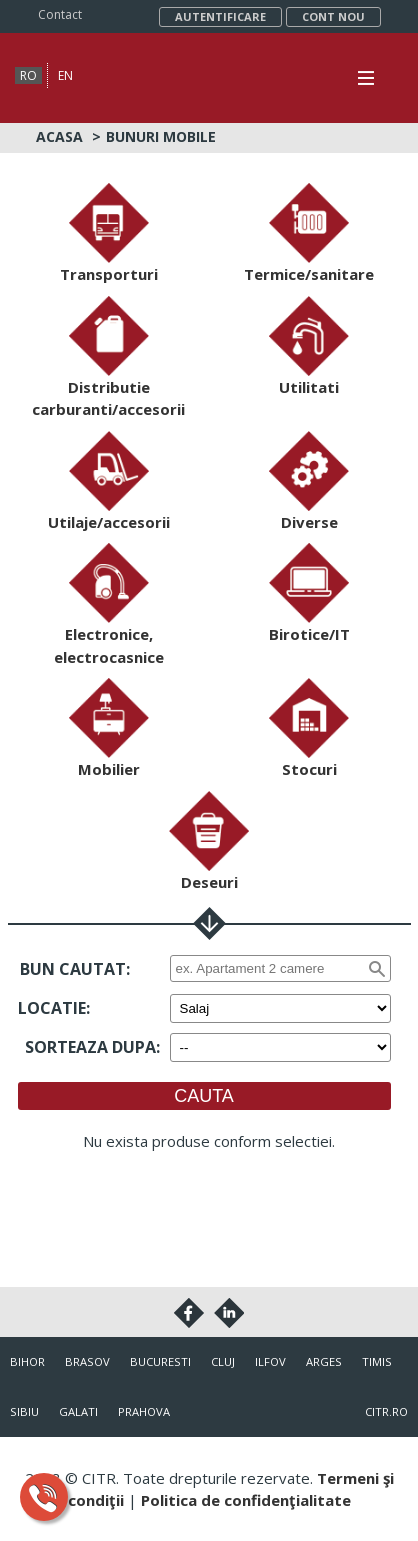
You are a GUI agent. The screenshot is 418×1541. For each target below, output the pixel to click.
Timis (377, 1361)
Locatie (52, 1008)
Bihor (27, 1361)
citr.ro (386, 1411)
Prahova (144, 1411)
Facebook (189, 1313)
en (65, 75)
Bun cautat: (75, 969)
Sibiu (24, 1411)
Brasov (87, 1361)
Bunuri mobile (161, 136)
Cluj (223, 1361)
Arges (324, 1361)
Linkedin (229, 1313)
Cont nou (333, 16)
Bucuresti (160, 1361)
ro (28, 75)
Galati (78, 1411)
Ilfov (270, 1361)
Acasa (59, 136)
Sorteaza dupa (90, 1047)
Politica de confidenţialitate (246, 1500)
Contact (60, 14)
